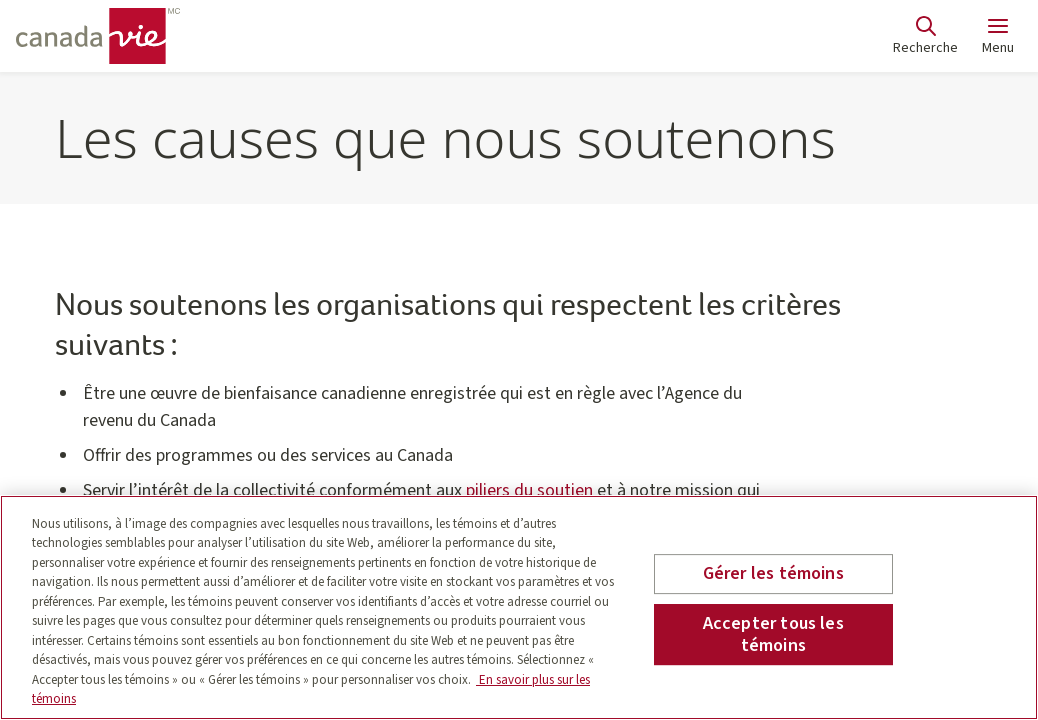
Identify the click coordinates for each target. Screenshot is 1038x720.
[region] (519, 607)
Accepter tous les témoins (773, 634)
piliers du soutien (529, 490)
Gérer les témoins (773, 574)
